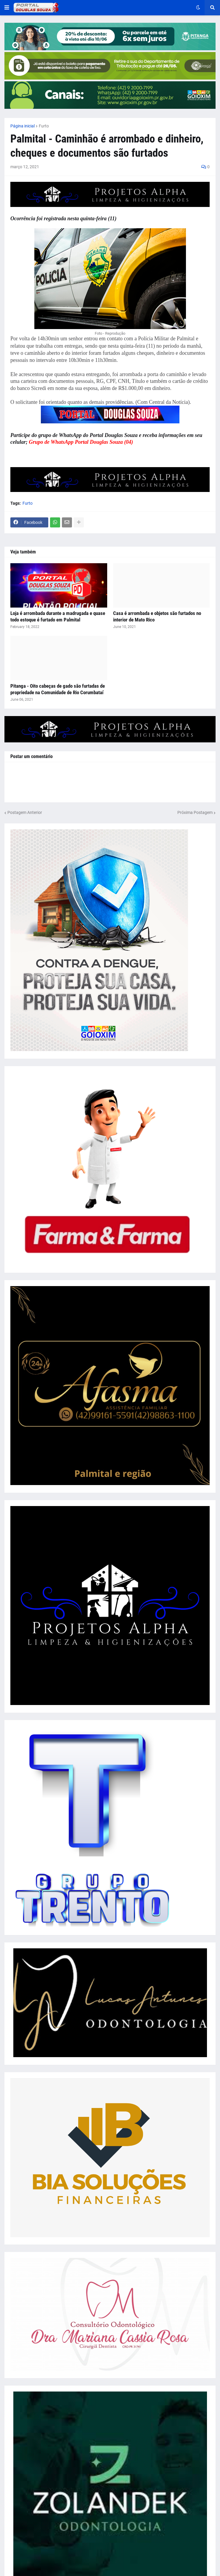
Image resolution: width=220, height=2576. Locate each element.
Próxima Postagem (195, 812)
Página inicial (22, 126)
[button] (7, 8)
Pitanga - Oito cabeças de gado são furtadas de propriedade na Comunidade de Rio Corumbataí (57, 689)
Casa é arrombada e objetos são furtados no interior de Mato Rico (157, 616)
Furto (44, 126)
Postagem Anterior (24, 812)
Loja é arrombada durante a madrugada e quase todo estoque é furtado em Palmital (57, 616)
